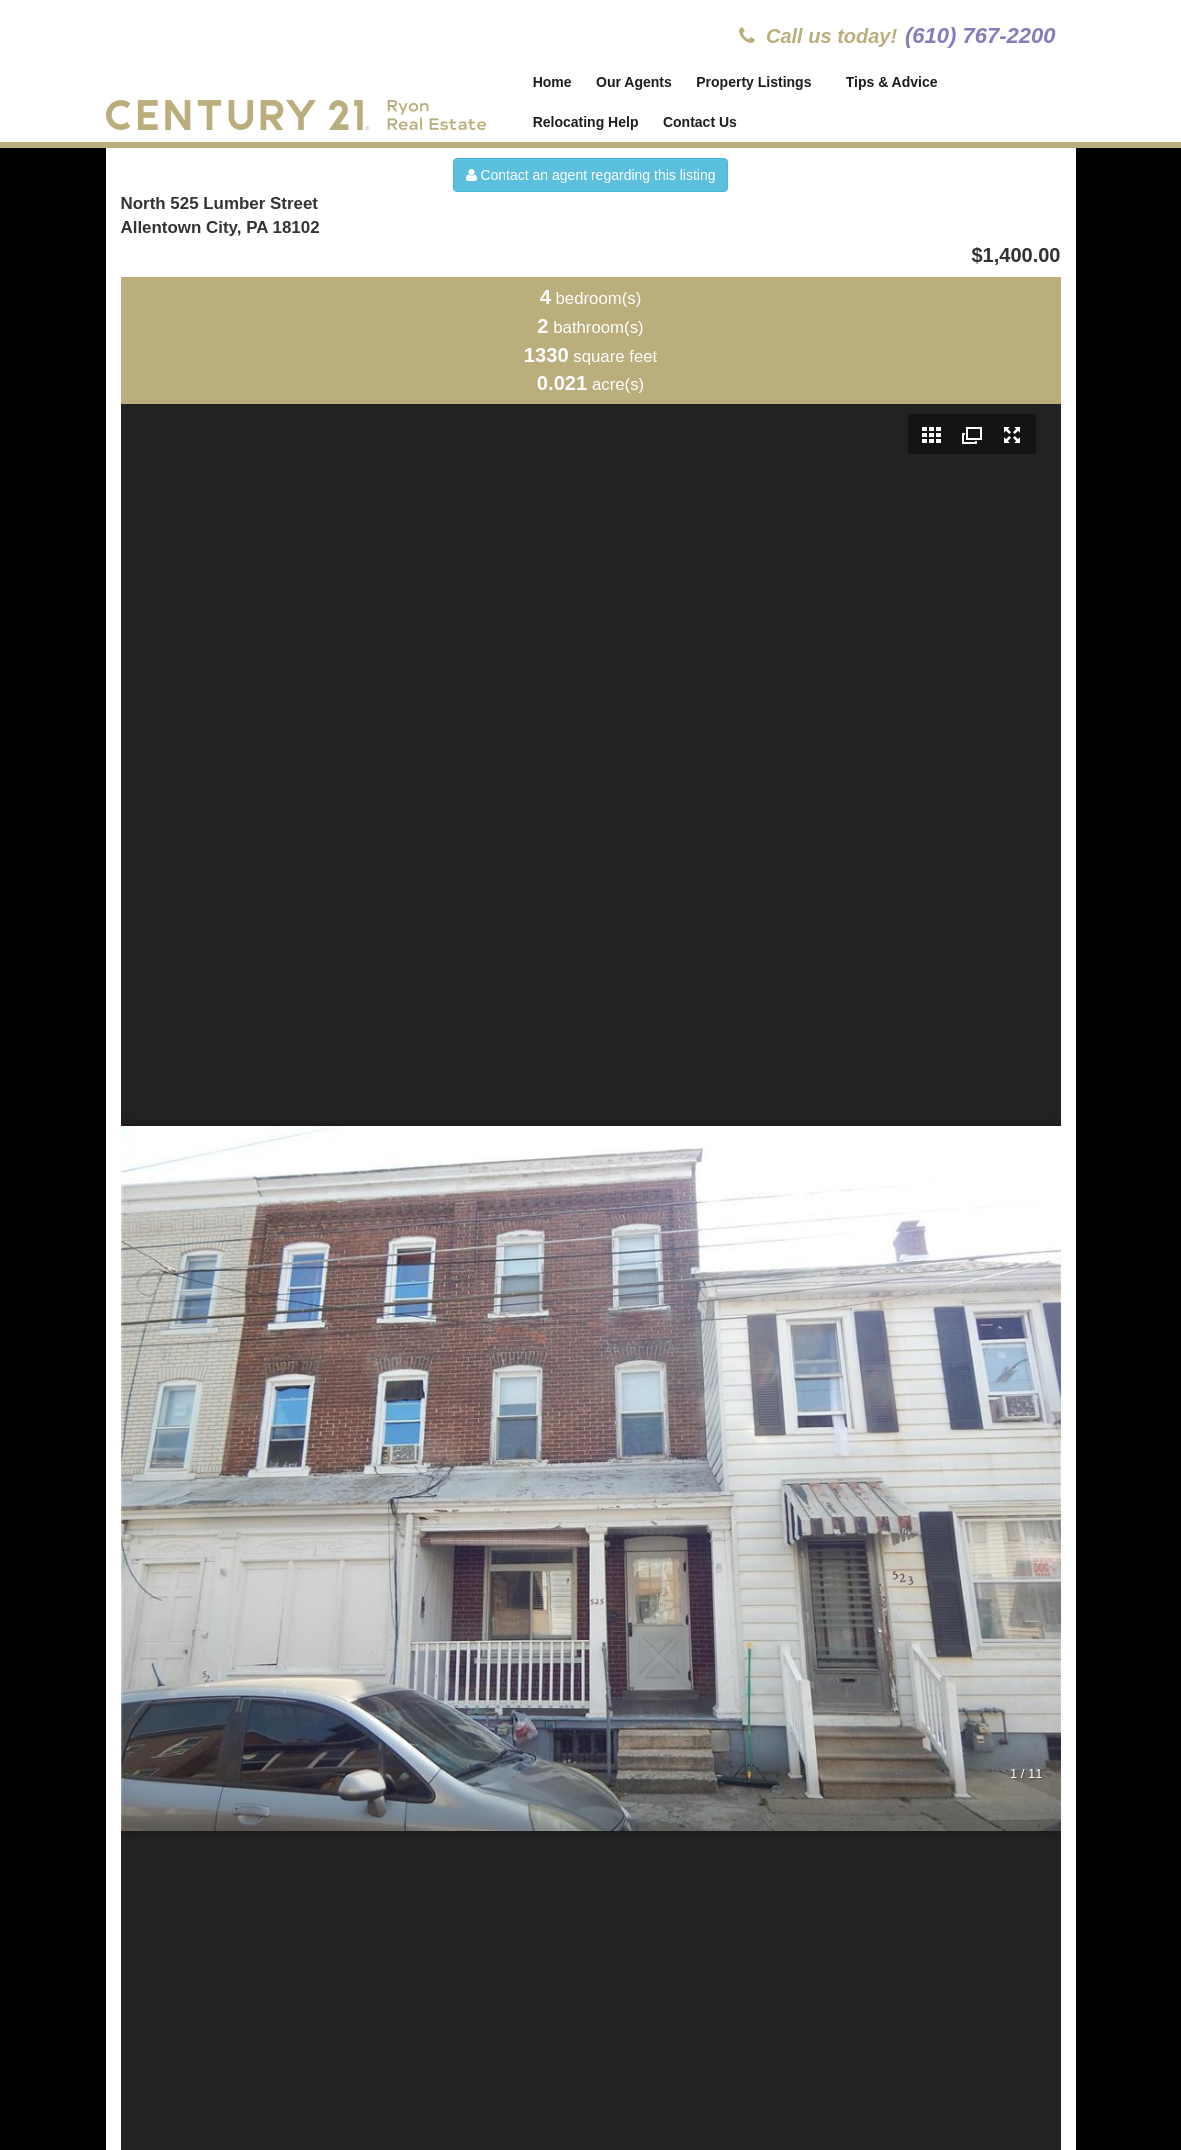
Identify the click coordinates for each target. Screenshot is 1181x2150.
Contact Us (700, 122)
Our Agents (634, 82)
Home (552, 82)
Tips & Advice (893, 82)
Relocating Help (586, 122)
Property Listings (755, 82)
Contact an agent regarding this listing (591, 175)
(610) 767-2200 (980, 35)
